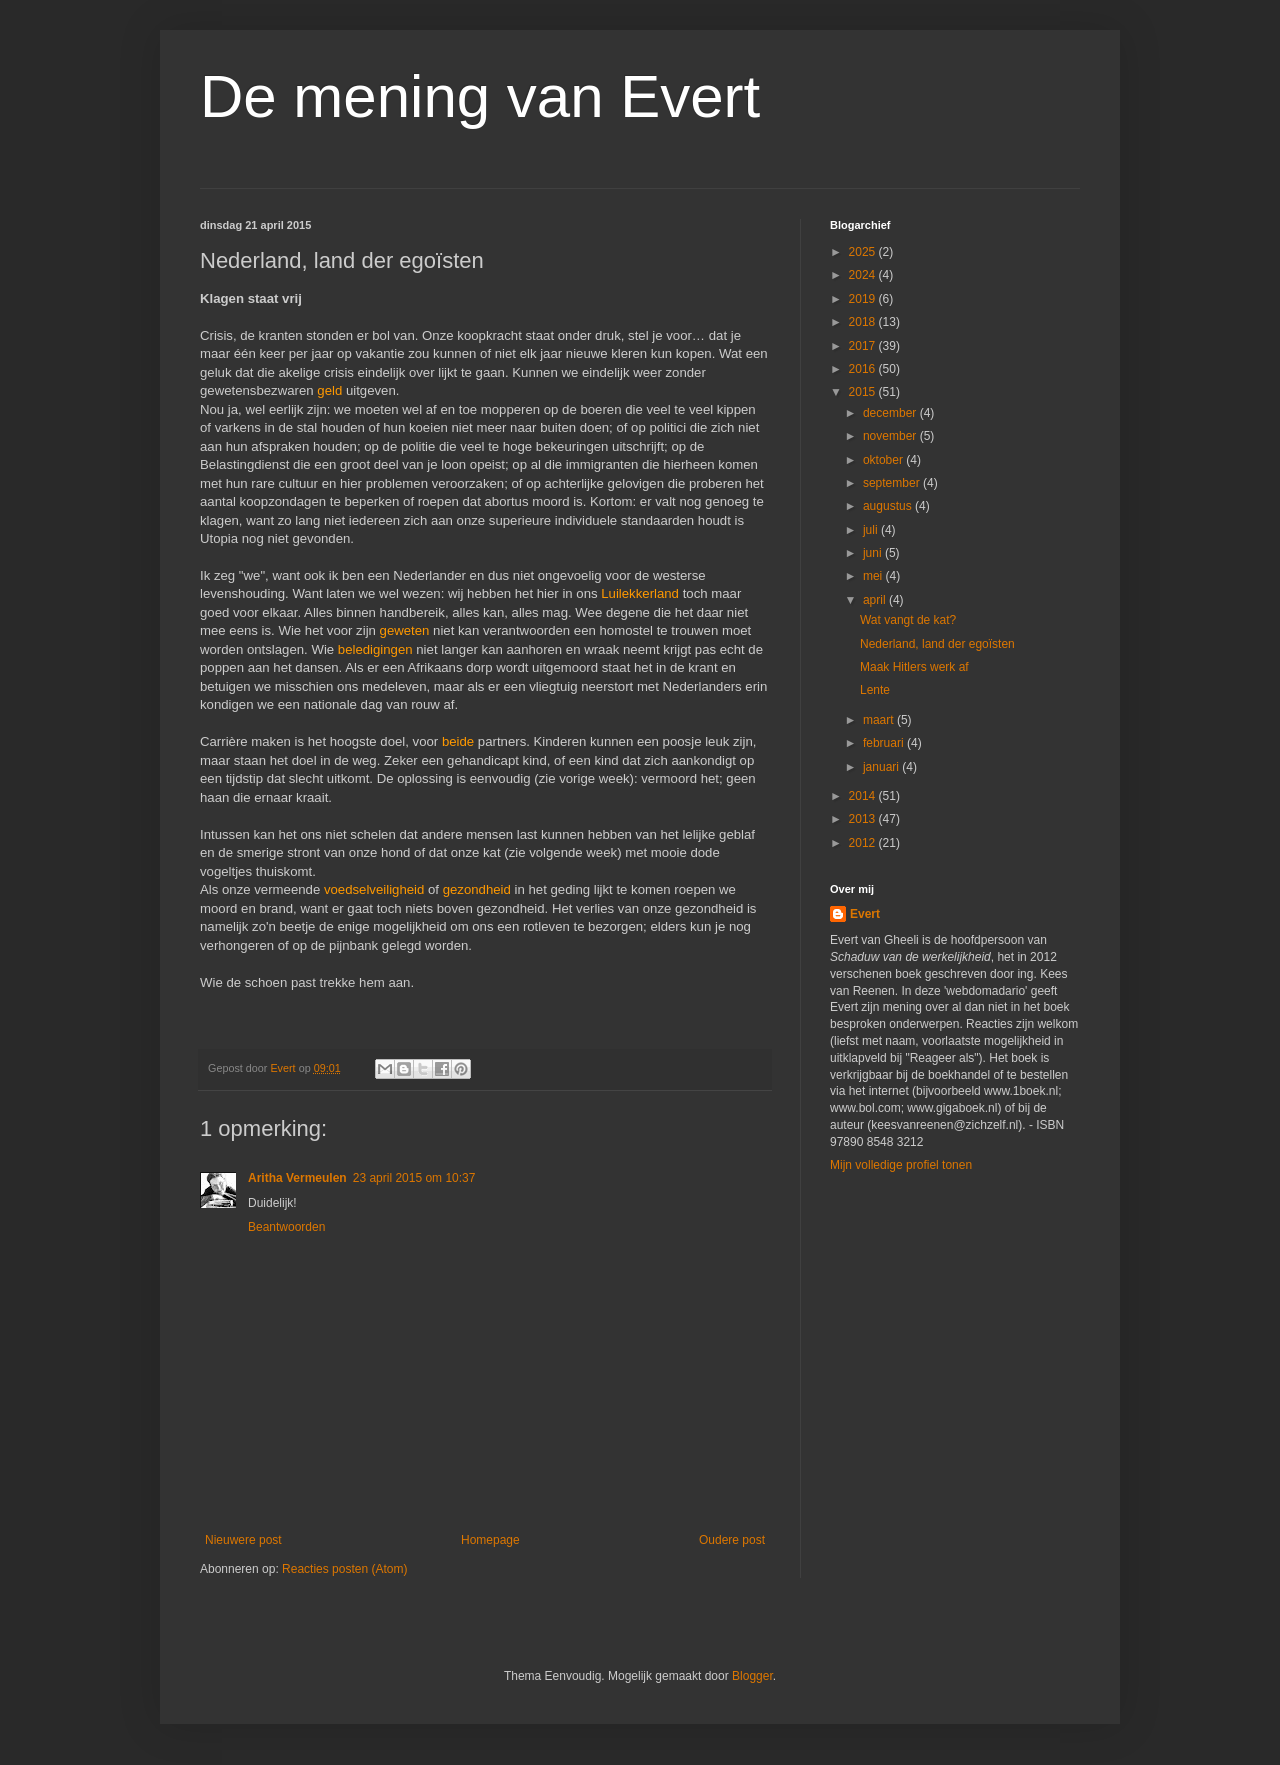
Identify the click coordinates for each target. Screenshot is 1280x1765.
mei (874, 576)
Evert (865, 914)
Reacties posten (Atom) (344, 1569)
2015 (864, 392)
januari (882, 767)
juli (872, 530)
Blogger (752, 1676)
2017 (864, 346)
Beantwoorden (286, 1227)
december (891, 413)
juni (874, 553)
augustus (889, 506)
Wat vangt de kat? (908, 620)
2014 (864, 796)
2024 (864, 275)
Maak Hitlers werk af (914, 667)
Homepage (490, 1540)
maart (880, 720)
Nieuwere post (243, 1540)
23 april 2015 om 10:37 (414, 1178)
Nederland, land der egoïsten (937, 644)
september (893, 483)
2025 (864, 252)
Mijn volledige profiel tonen (901, 1165)
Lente (875, 690)
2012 (864, 843)
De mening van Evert (480, 96)
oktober (884, 460)
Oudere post (732, 1540)
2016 (864, 369)
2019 (864, 299)
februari (885, 743)
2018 (864, 322)
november (891, 436)
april (876, 600)
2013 (864, 819)
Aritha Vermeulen (297, 1178)
